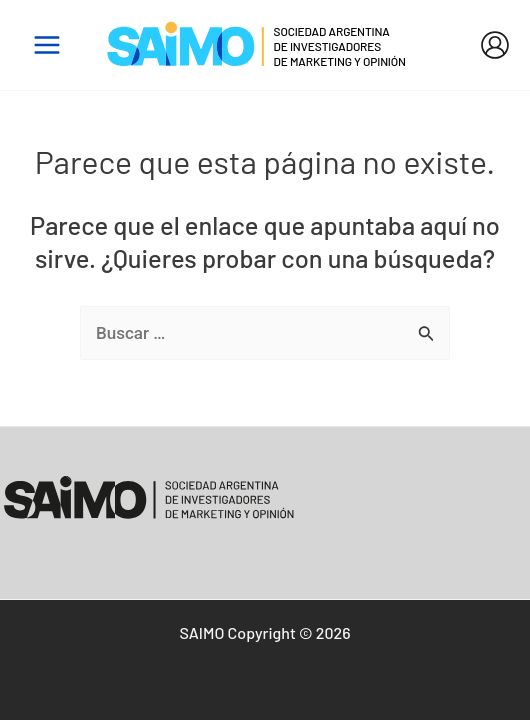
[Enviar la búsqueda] (426, 334)
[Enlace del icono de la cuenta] (495, 45)
